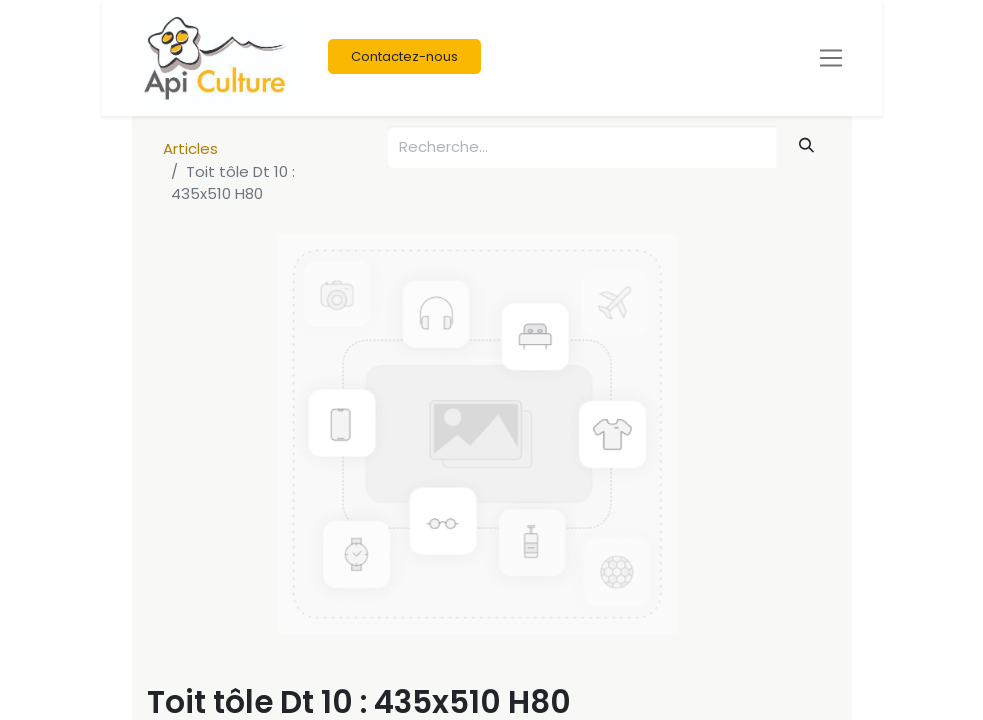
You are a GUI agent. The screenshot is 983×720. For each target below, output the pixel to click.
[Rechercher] (806, 145)
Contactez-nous (404, 56)
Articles (190, 148)
